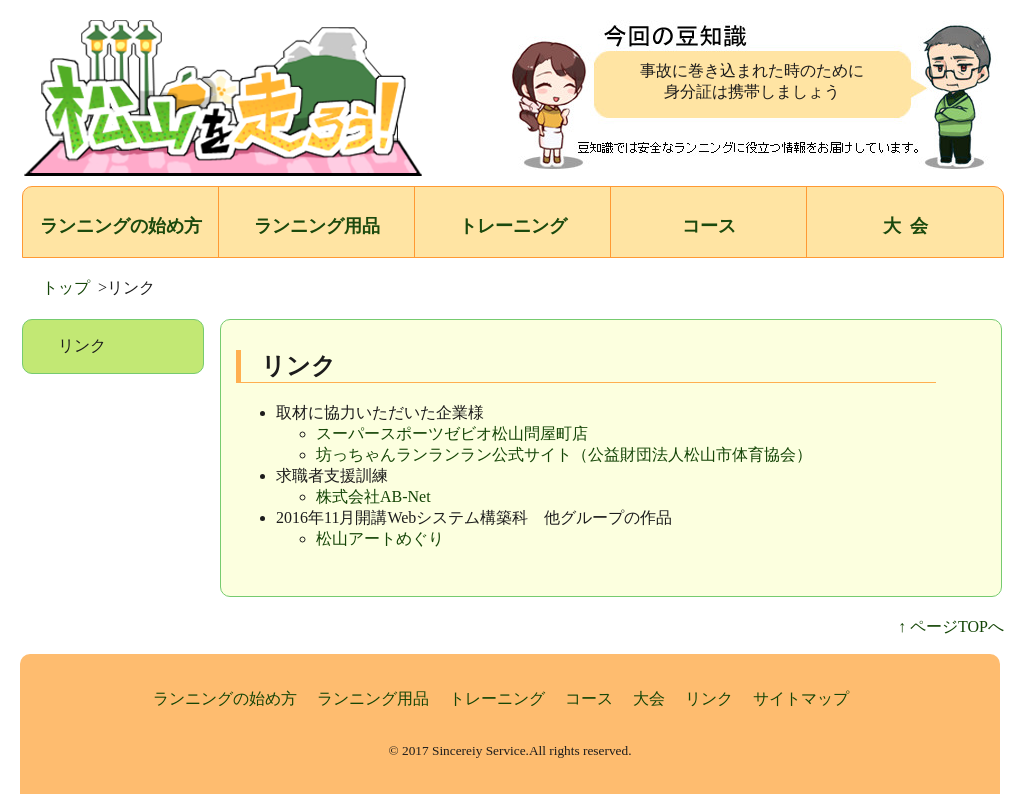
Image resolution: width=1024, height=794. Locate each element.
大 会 (905, 226)
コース (709, 226)
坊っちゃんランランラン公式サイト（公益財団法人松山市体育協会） (564, 454)
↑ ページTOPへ (951, 626)
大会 (649, 698)
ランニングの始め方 (121, 226)
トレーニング (513, 226)
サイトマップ (801, 698)
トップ (66, 287)
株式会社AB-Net (373, 496)
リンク (709, 698)
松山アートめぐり (380, 538)
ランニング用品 (317, 226)
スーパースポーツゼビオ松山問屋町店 (452, 433)
